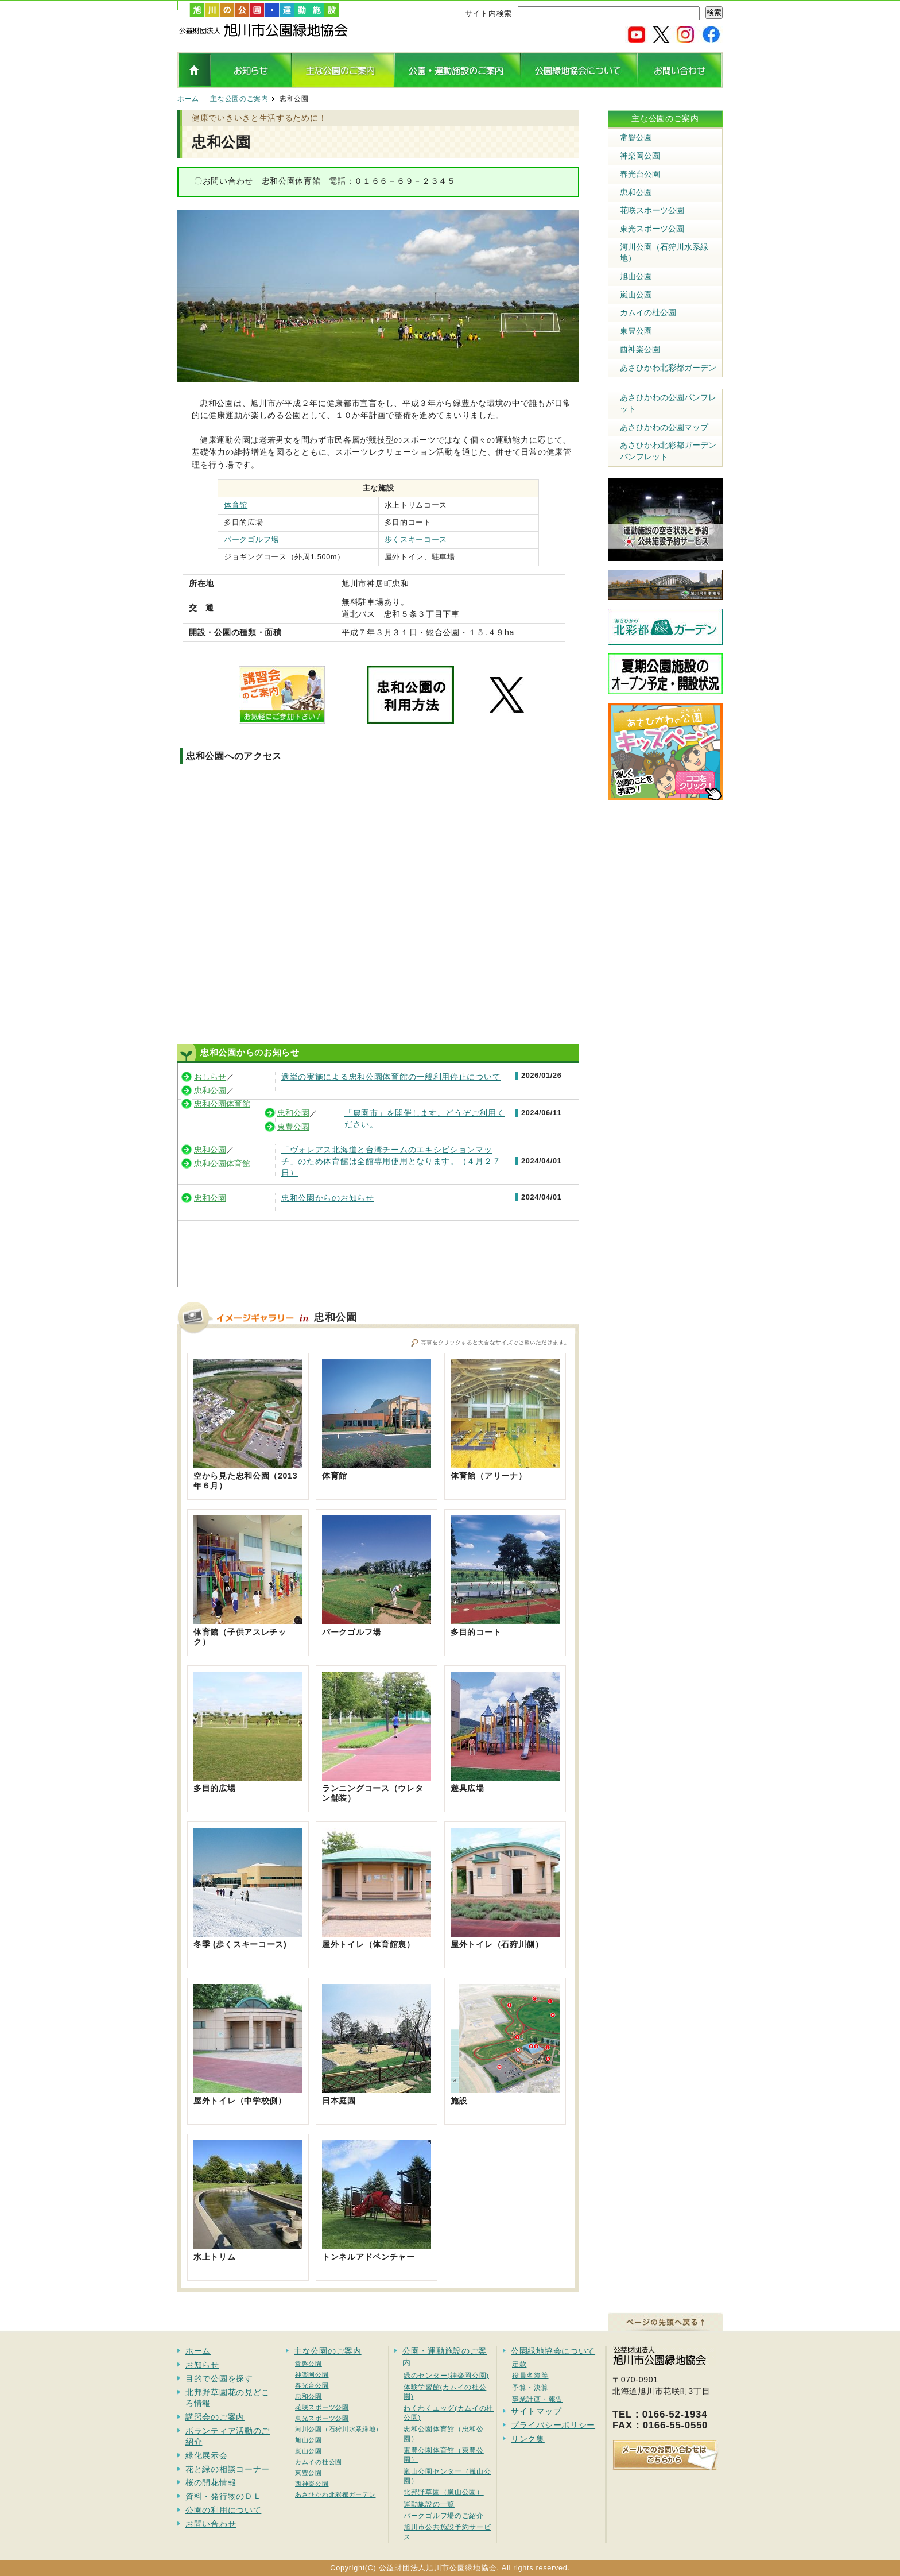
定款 (519, 2364)
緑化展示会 (206, 2455)
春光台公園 (640, 174)
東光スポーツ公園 (652, 228)
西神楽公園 (640, 349)
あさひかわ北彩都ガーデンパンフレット (668, 450)
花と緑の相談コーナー (227, 2469)
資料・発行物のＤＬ (223, 2496)
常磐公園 (636, 137)
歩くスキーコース (416, 540)
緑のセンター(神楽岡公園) (446, 2375)
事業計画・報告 (537, 2399)
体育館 (235, 505)
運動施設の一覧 (429, 2504)
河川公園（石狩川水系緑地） (664, 252)
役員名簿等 (530, 2375)
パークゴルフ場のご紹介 (444, 2515)
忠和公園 (210, 1090)
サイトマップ (536, 2411)
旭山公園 (636, 276)
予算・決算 (530, 2387)
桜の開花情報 (210, 2482)
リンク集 (528, 2438)
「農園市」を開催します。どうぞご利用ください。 (424, 1118)
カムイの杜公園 (648, 312)
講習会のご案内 (215, 2417)
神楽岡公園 (640, 155)
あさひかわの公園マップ (664, 427)
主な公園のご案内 (239, 99)
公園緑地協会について (553, 2350)
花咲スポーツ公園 (652, 210)
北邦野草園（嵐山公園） (444, 2492)
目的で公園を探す (219, 2378)
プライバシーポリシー (553, 2425)
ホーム (188, 99)
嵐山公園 (636, 294)
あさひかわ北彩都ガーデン (668, 367)
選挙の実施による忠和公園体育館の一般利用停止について (391, 1076)
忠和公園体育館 (222, 1103)
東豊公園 (293, 1126)
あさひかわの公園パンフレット (668, 403)
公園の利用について (223, 2510)
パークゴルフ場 (251, 540)
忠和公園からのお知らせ (327, 1197)
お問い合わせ (210, 2523)
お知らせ (202, 2364)
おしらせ (210, 1076)
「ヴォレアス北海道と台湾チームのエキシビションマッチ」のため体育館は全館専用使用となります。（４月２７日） (391, 1161)
